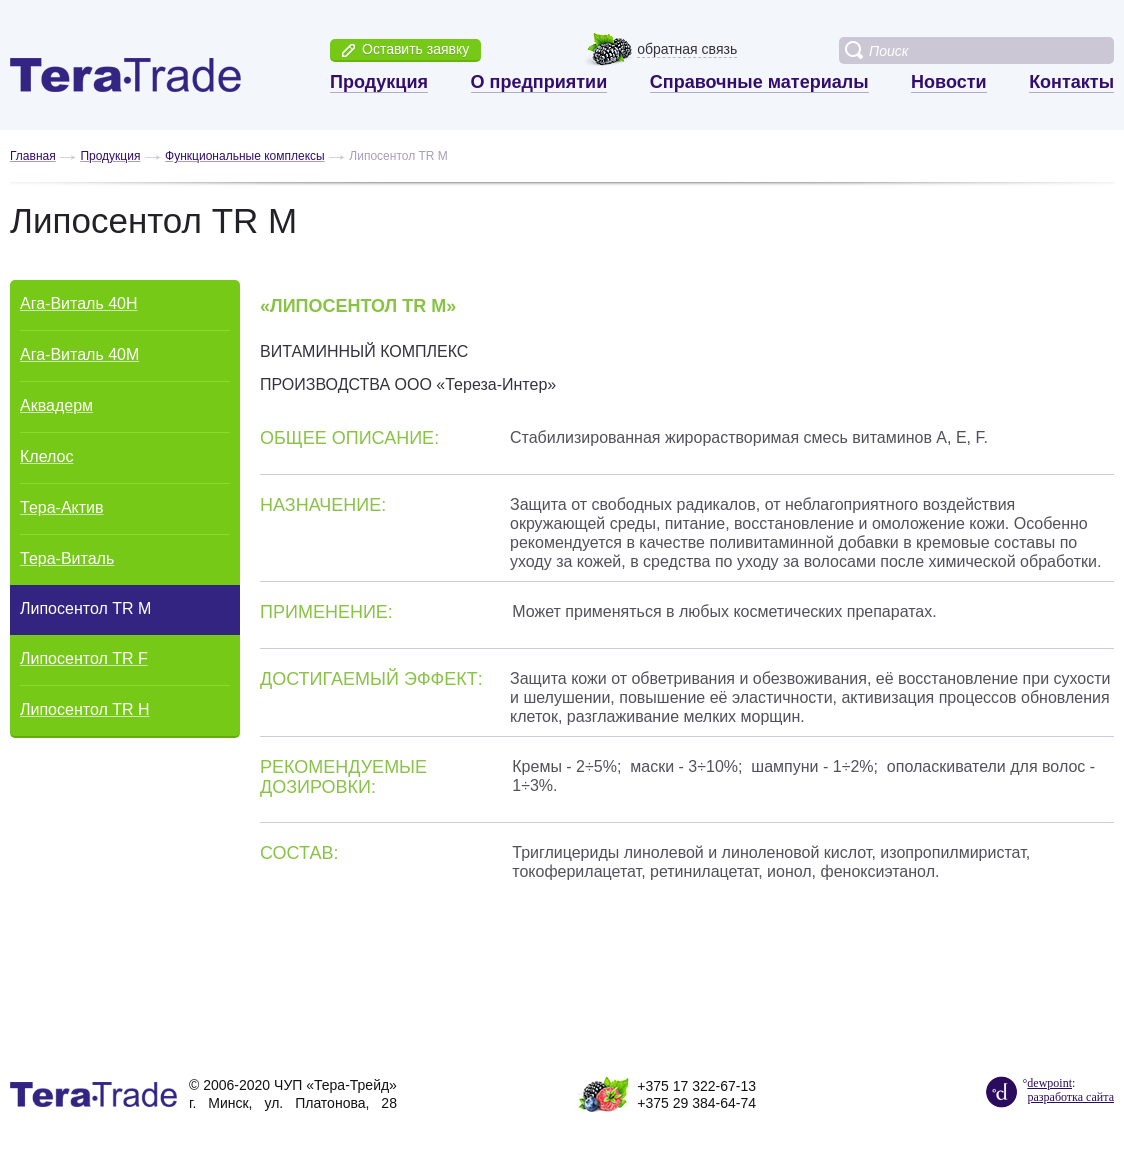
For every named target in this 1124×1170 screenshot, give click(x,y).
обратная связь (687, 49)
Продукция (379, 82)
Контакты (1071, 82)
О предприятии (539, 82)
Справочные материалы (759, 82)
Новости (948, 82)
